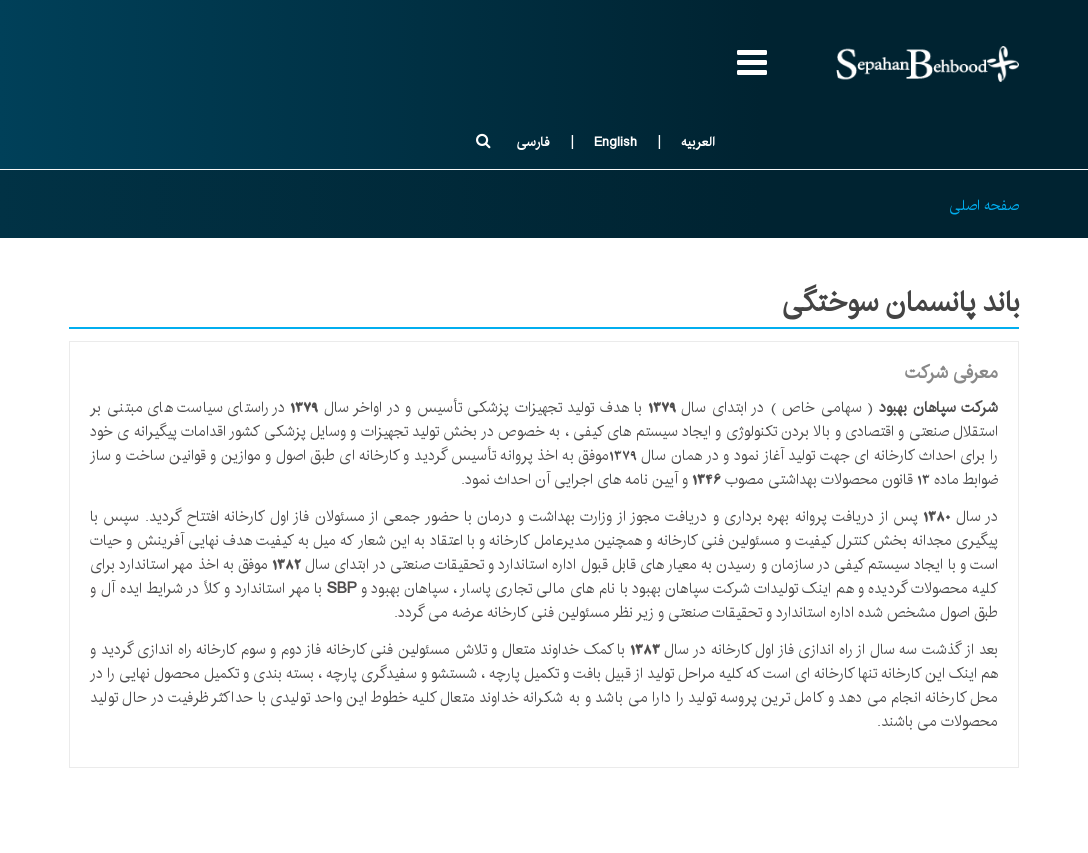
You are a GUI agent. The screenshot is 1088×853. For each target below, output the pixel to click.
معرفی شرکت (951, 373)
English (615, 142)
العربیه (698, 142)
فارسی (533, 142)
